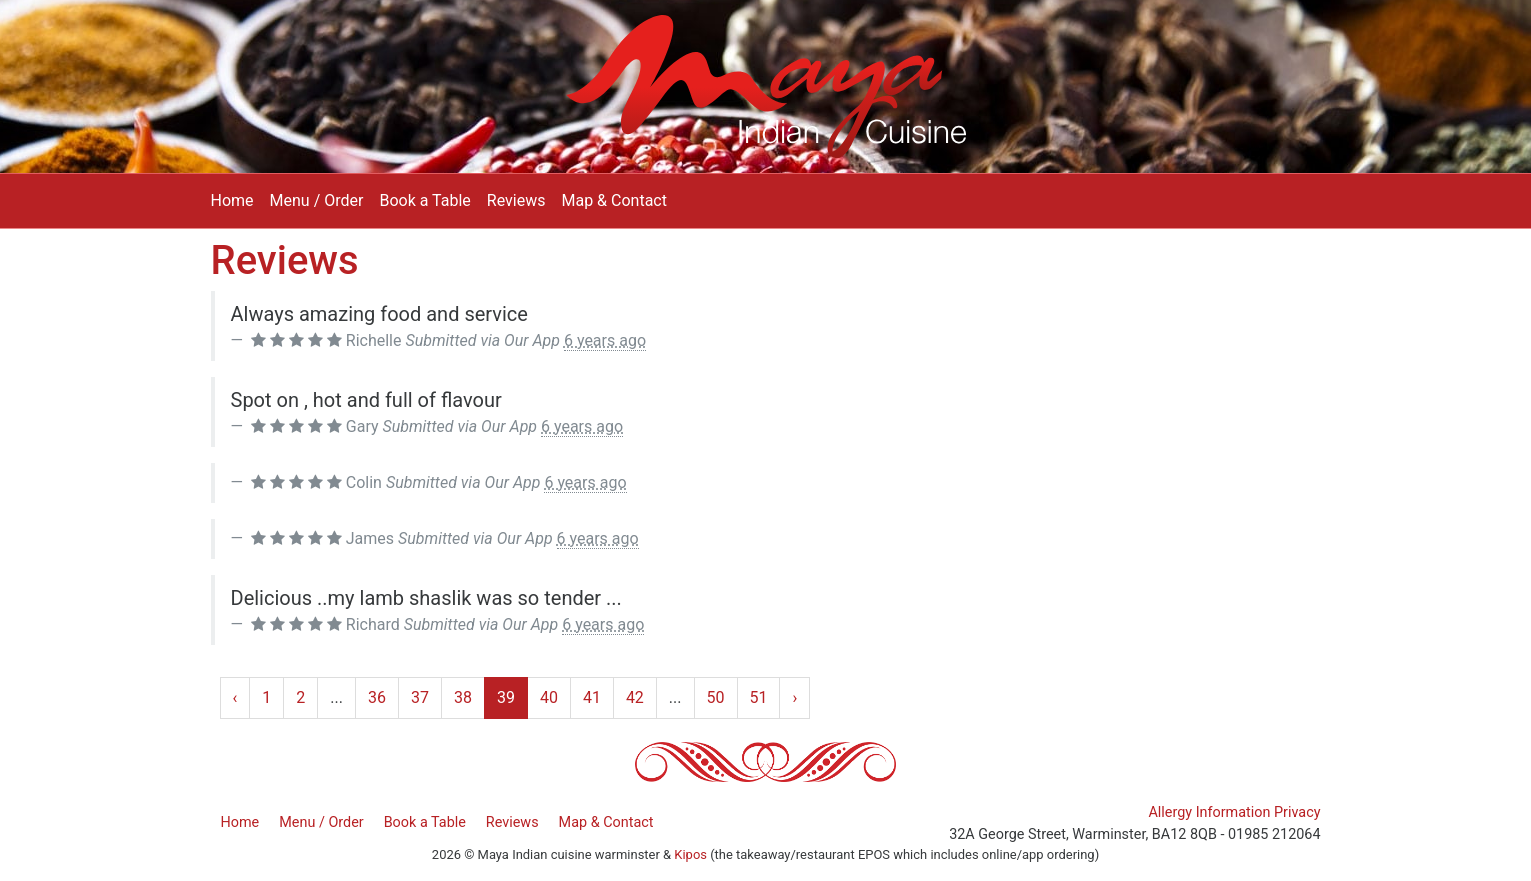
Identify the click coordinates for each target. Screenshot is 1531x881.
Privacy (1297, 812)
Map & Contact (613, 200)
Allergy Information (1209, 812)
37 (420, 697)
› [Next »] (794, 697)
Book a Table (424, 200)
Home (232, 200)
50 (716, 697)
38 (463, 697)
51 (759, 697)
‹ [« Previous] (235, 697)
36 (377, 697)
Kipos (690, 854)
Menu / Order (317, 200)
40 (549, 697)
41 (592, 697)
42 (635, 697)
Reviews (516, 200)
